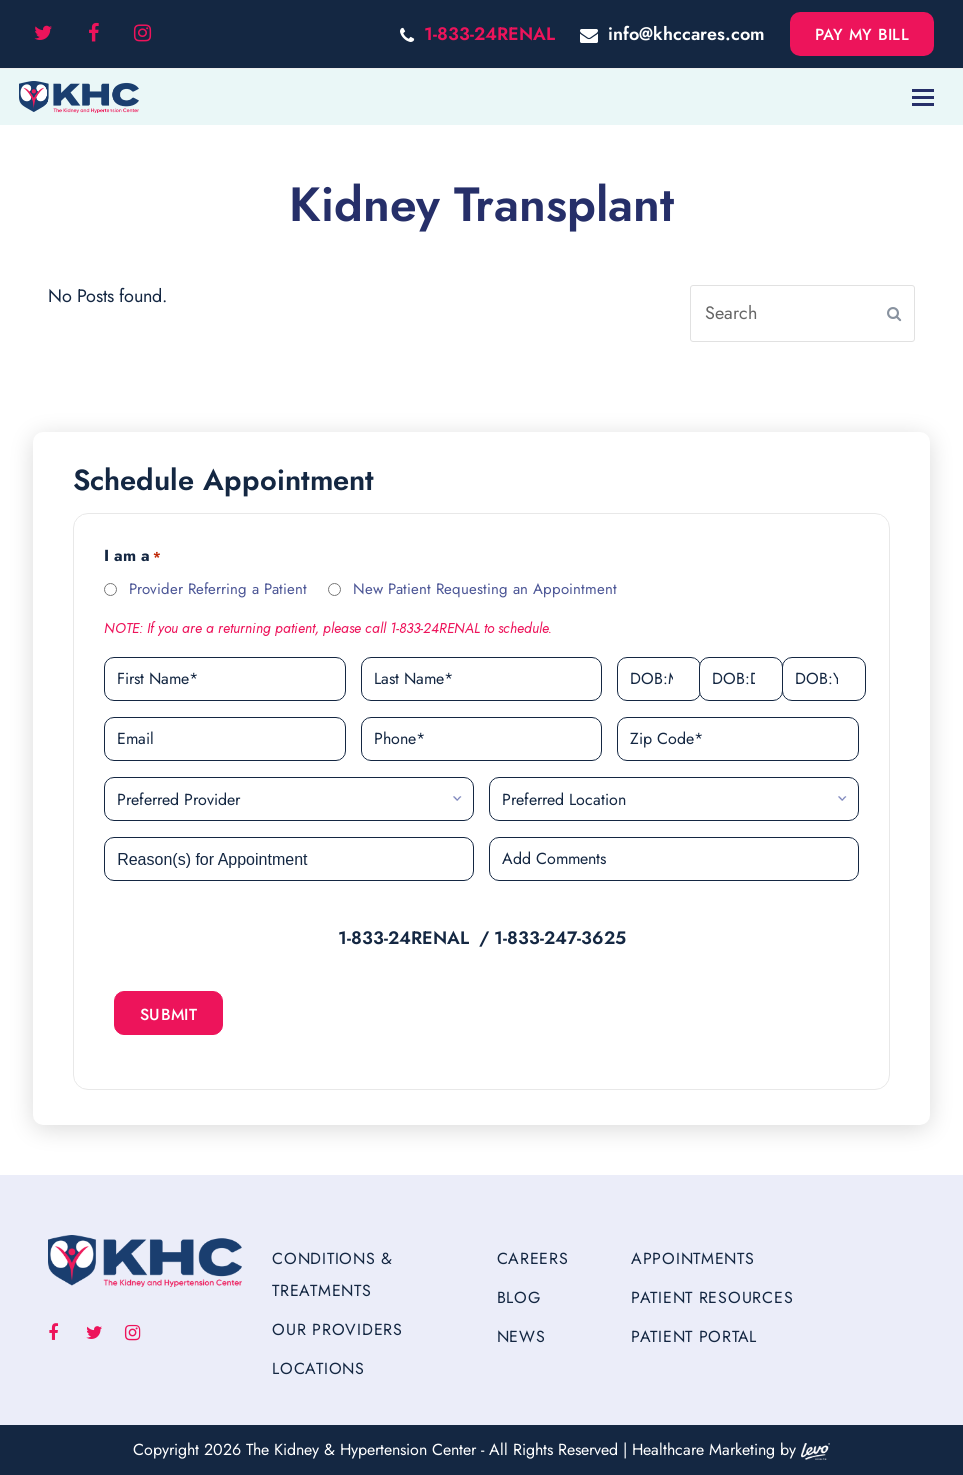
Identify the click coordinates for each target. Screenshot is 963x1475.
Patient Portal (694, 1336)
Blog (519, 1297)
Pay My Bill (862, 34)
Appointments (693, 1258)
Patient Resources (712, 1297)
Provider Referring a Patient (218, 589)
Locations (318, 1368)
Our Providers (337, 1329)
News (521, 1336)
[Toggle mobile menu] (923, 97)
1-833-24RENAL (489, 34)
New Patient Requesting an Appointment (485, 589)
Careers (533, 1258)
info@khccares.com (686, 34)
